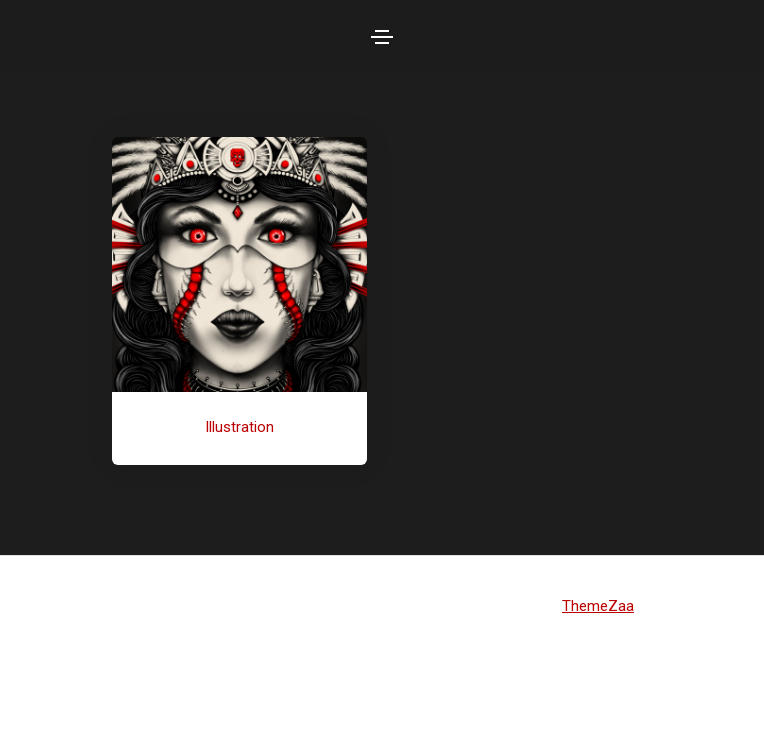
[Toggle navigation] (382, 37)
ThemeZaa (598, 606)
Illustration (239, 427)
